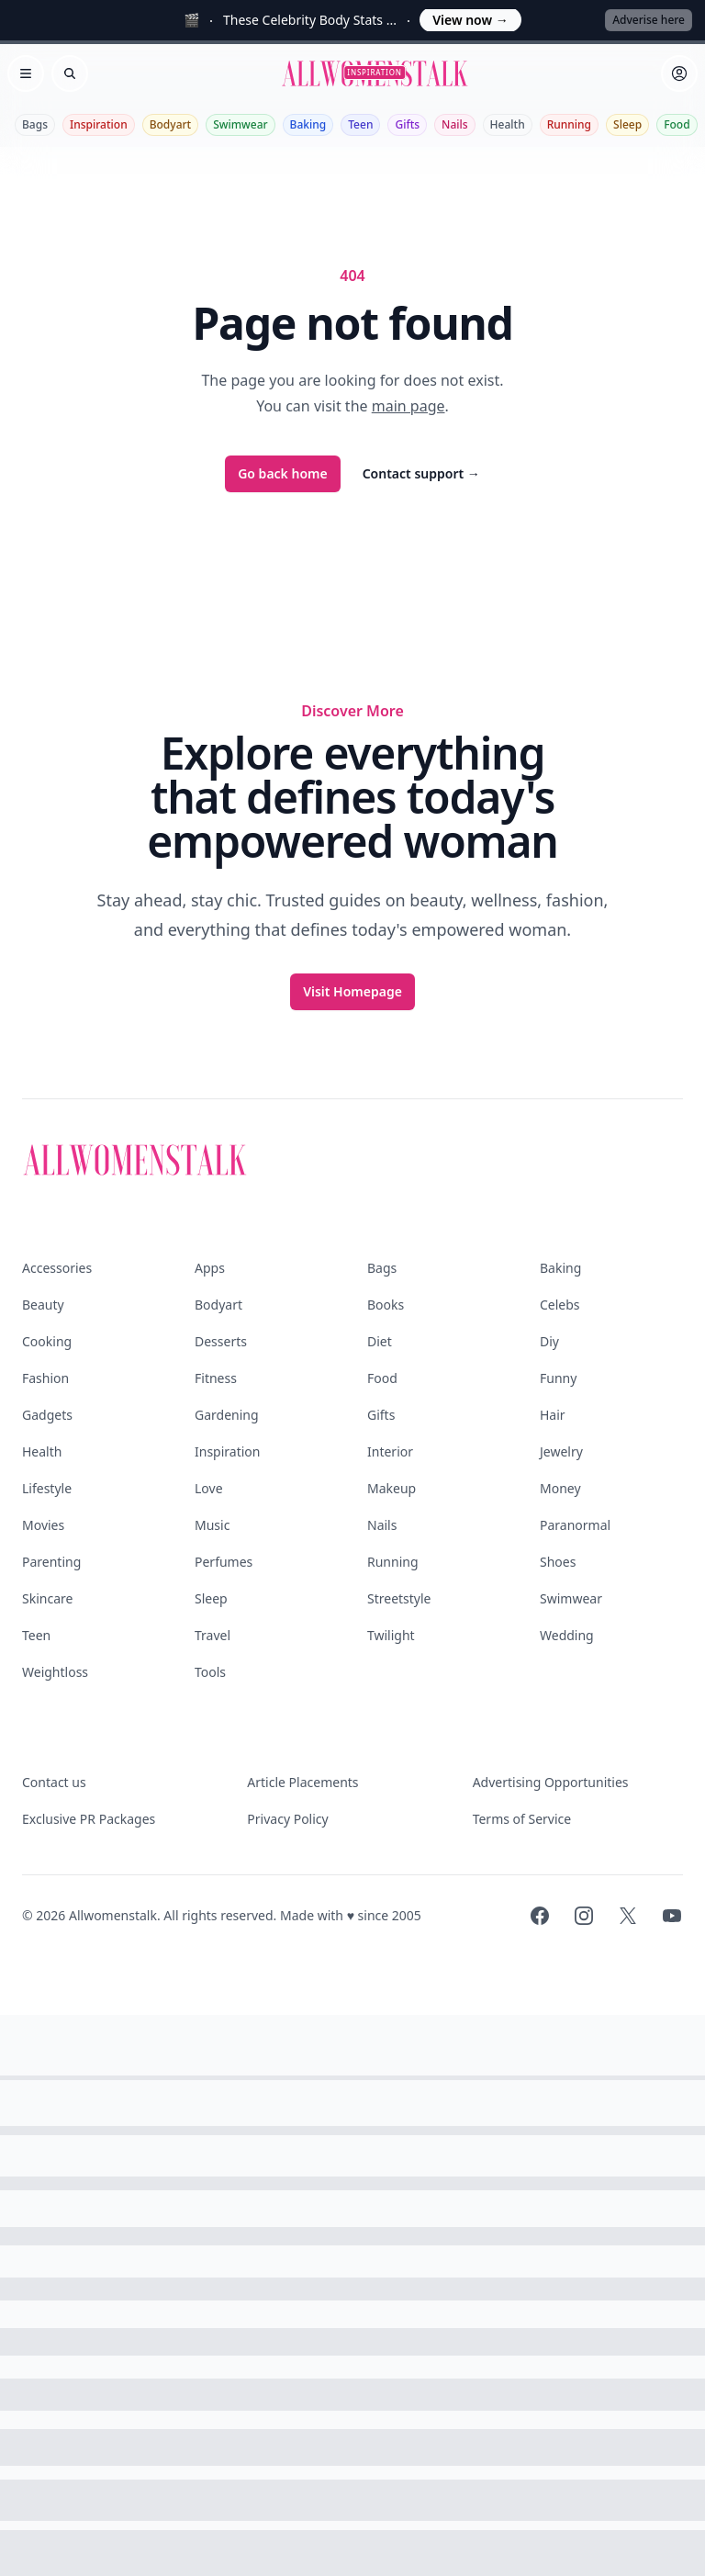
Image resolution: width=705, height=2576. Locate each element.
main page (408, 406)
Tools (210, 1672)
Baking (308, 124)
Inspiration (99, 124)
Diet (379, 1341)
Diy (549, 1341)
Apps (210, 1268)
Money (560, 1488)
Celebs (560, 1304)
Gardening (227, 1414)
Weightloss (55, 1672)
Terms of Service (522, 1819)
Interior (390, 1451)
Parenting (51, 1561)
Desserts (221, 1341)
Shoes (558, 1561)
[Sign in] (679, 73)
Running (569, 124)
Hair (552, 1414)
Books (385, 1304)
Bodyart (171, 124)
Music (212, 1525)
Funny (558, 1378)
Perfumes (223, 1561)
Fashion (45, 1378)
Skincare (47, 1598)
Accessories (57, 1268)
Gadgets (47, 1414)
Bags (35, 124)
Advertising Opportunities (551, 1782)
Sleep (627, 124)
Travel (212, 1635)
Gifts (407, 124)
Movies (43, 1525)
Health (507, 124)
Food (676, 124)
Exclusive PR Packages (88, 1819)
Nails (455, 124)
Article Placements (302, 1782)
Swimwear (240, 124)
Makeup (391, 1488)
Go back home (283, 473)
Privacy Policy (287, 1819)
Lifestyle (47, 1488)
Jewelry (561, 1451)
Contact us (54, 1782)
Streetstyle (399, 1598)
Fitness (216, 1378)
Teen (360, 124)
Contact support (421, 473)
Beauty (43, 1304)
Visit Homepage (352, 991)
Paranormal (575, 1525)
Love (209, 1488)
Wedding (567, 1635)
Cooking (47, 1341)
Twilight (391, 1635)
